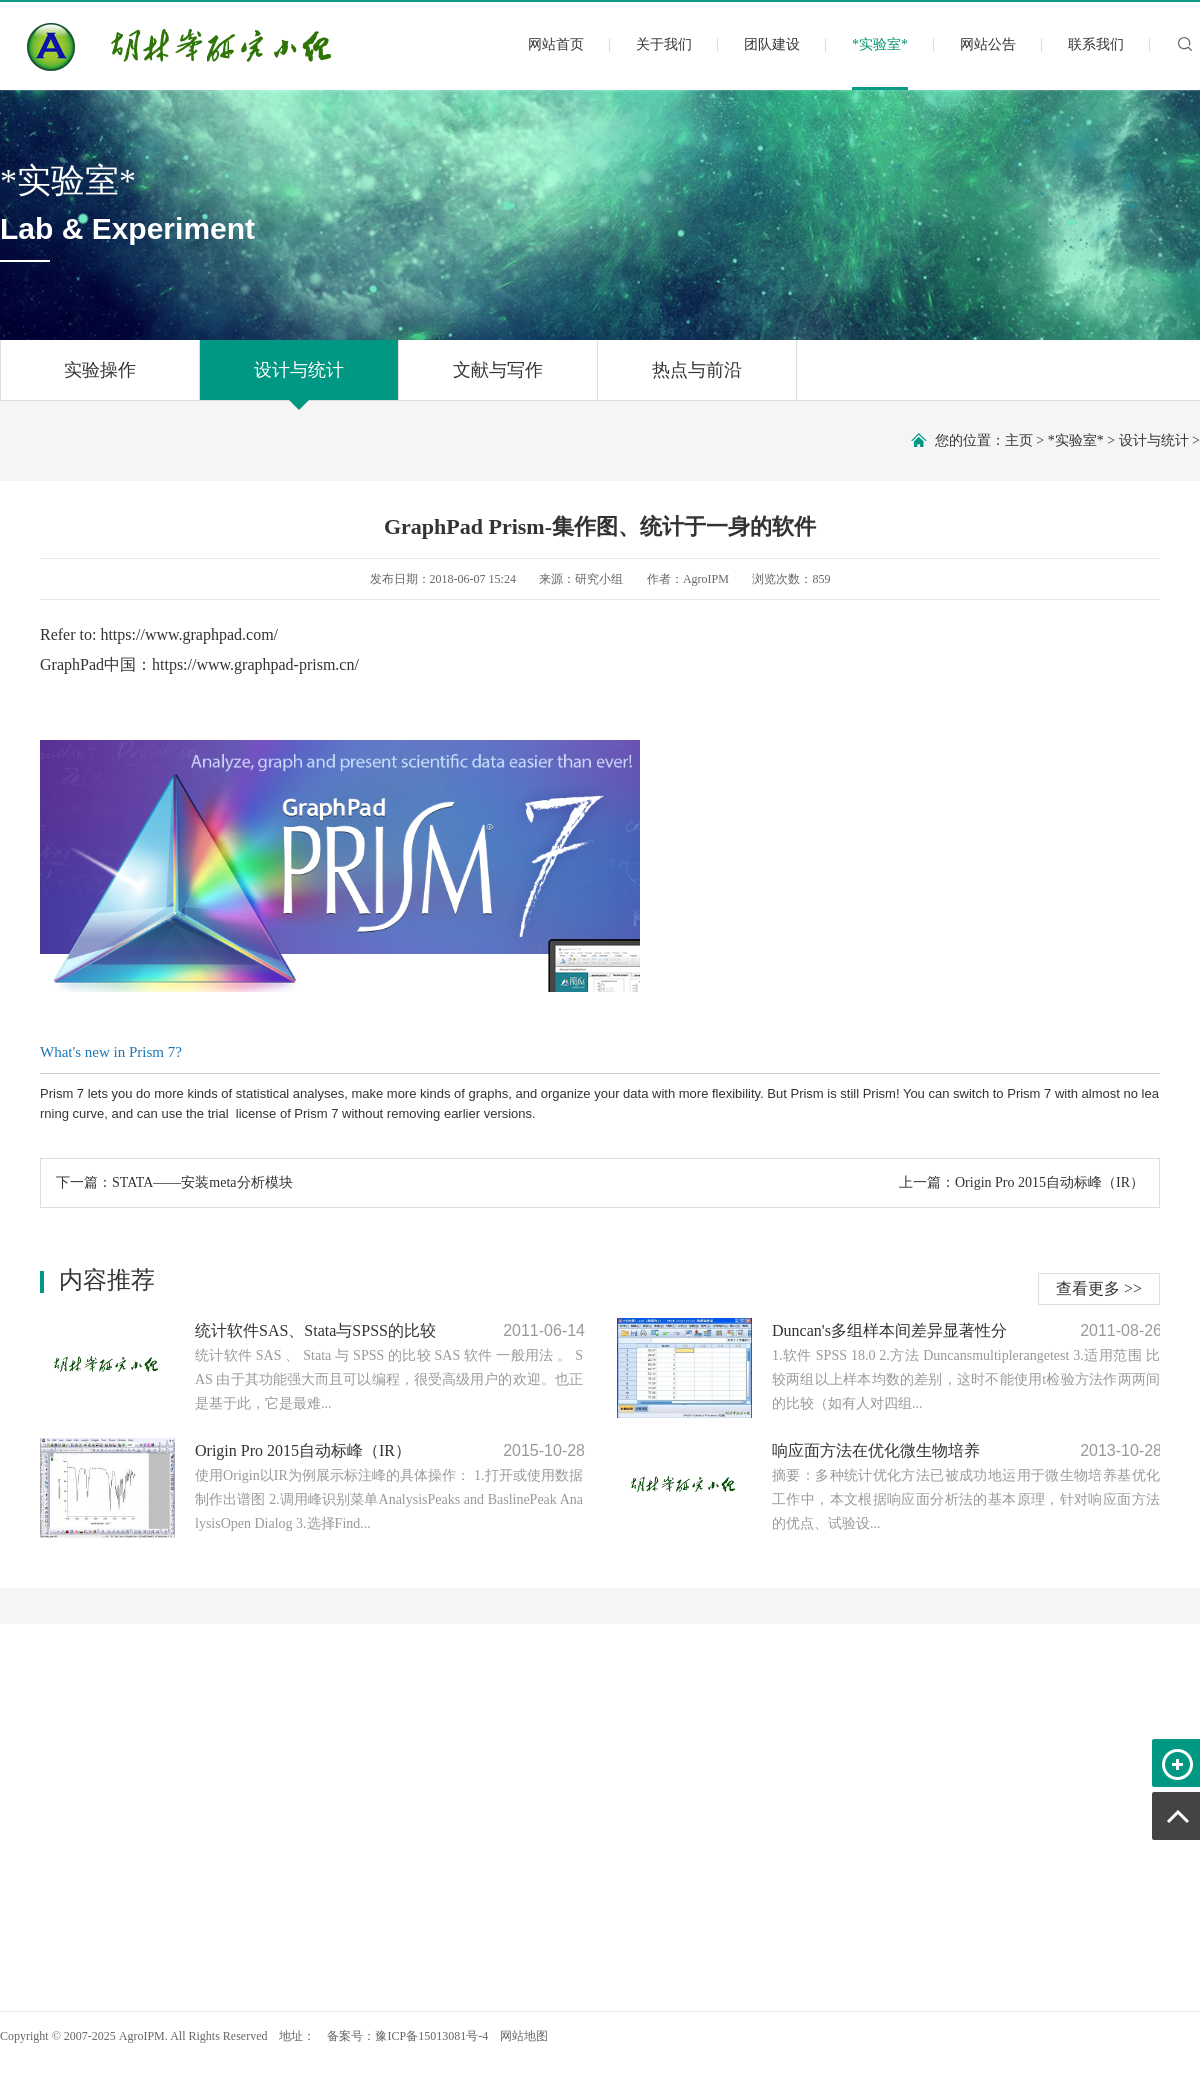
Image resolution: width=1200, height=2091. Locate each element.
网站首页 (556, 44)
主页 (1019, 440)
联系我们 (1096, 44)
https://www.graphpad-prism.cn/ (255, 664)
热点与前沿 (697, 380)
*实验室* (880, 62)
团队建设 (772, 44)
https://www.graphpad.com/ (189, 634)
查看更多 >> (1099, 1288)
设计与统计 (299, 380)
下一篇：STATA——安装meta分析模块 (174, 1182)
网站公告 (988, 44)
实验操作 (100, 380)
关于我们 (664, 44)
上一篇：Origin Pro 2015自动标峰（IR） (1021, 1182)
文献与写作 (498, 380)
